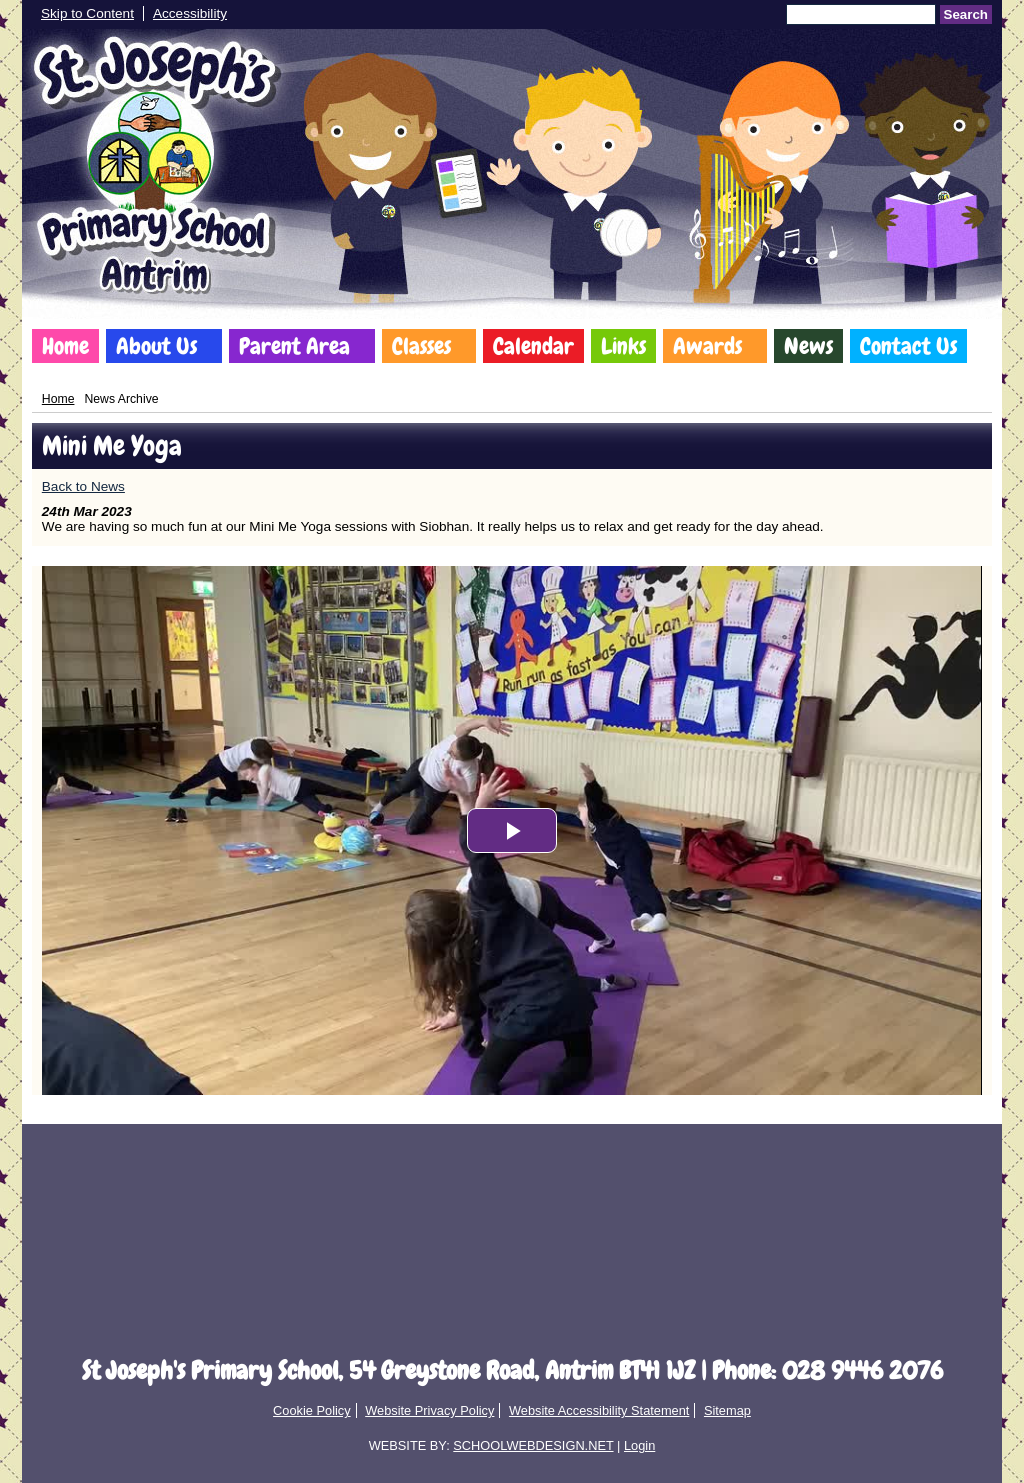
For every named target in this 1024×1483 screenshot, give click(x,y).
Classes (421, 346)
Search (966, 14)
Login (639, 1445)
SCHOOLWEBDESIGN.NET (533, 1445)
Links (623, 346)
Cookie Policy (312, 1410)
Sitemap (727, 1410)
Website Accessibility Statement (599, 1410)
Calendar (533, 346)
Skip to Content (87, 13)
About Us (156, 346)
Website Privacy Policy (429, 1410)
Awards (707, 346)
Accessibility (190, 13)
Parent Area (294, 346)
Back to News (83, 486)
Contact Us (908, 346)
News (808, 346)
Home (65, 346)
